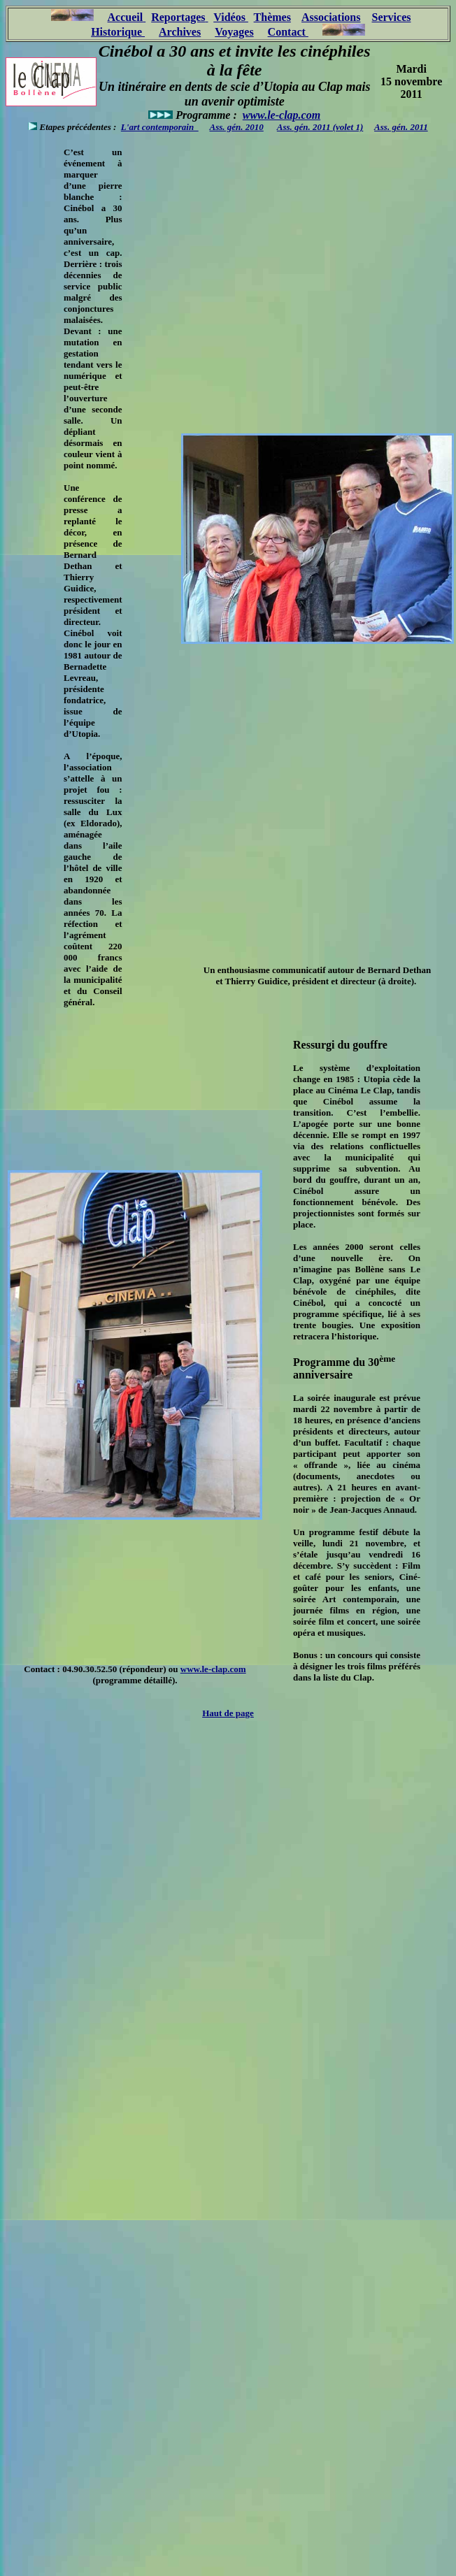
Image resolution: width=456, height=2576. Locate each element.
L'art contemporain (160, 127)
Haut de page (228, 1713)
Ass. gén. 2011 (401, 127)
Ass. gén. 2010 (236, 127)
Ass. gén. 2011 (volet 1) (320, 127)
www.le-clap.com (281, 115)
